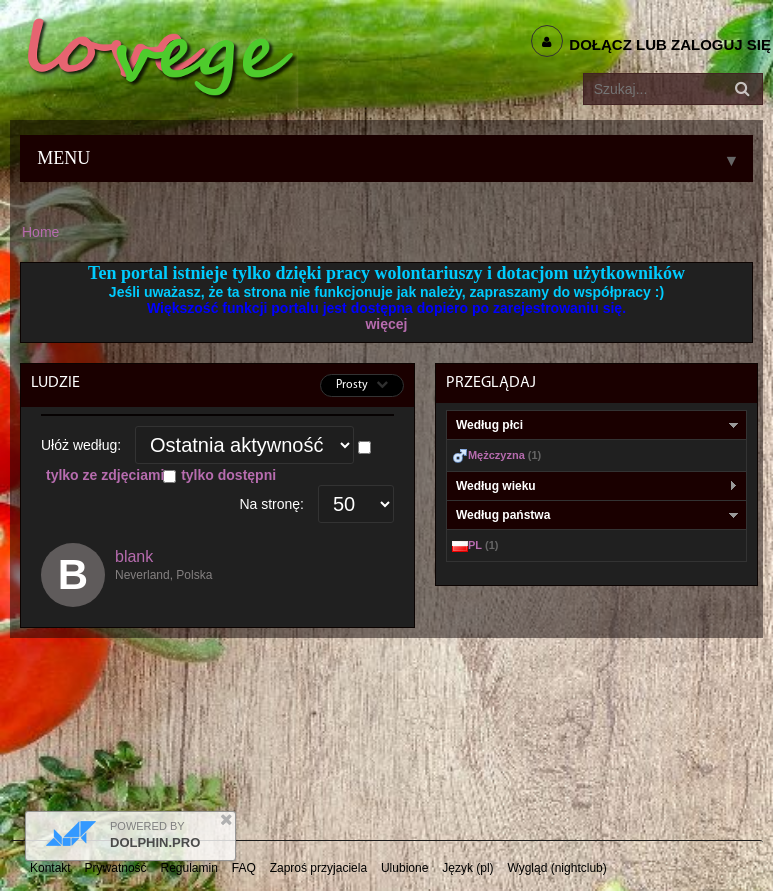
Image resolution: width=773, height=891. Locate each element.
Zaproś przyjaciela (318, 868)
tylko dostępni (228, 475)
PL (475, 545)
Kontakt (50, 868)
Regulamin (189, 868)
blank (134, 556)
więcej (386, 324)
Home (40, 232)
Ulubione (404, 868)
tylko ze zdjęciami (105, 475)
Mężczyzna (496, 455)
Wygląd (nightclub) (556, 868)
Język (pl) (467, 868)
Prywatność (116, 868)
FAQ (244, 868)
